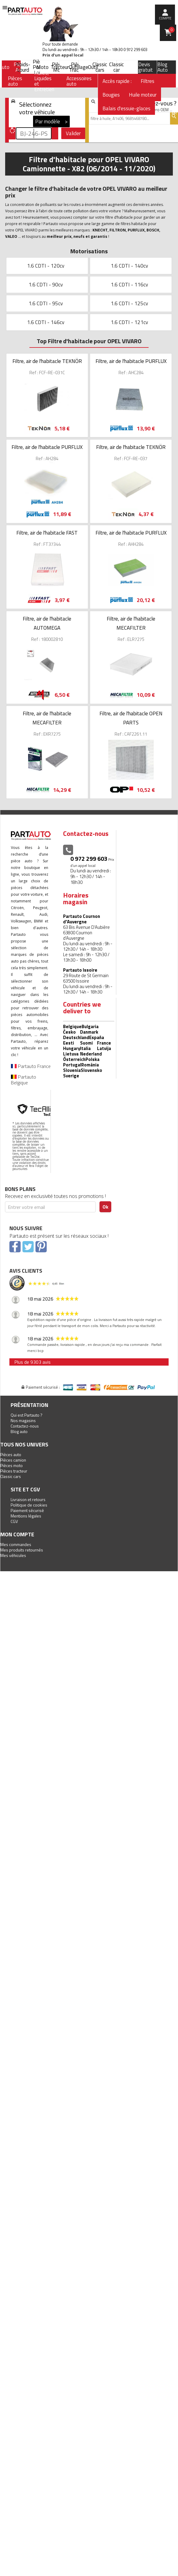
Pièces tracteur (13, 1471)
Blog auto (19, 1431)
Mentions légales (26, 1516)
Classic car (116, 67)
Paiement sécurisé (27, 1510)
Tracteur (60, 67)
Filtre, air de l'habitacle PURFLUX (131, 361)
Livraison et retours (28, 1499)
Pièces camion (13, 1460)
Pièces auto (10, 1454)
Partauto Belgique (23, 1079)
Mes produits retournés (21, 1550)
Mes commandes (15, 1544)
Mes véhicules (13, 1555)
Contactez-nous (25, 1426)
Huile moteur (142, 94)
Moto (42, 67)
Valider (73, 133)
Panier (172, 30)
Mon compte (17, 1534)
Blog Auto (162, 67)
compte (165, 18)
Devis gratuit (145, 67)
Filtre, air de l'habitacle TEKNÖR (47, 361)
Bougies (111, 94)
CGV (14, 1521)
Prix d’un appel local (62, 55)
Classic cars (99, 67)
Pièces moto (11, 1465)
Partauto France (31, 1066)
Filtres (147, 81)
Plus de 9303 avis (32, 1362)
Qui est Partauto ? (26, 1415)
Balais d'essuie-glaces (126, 108)
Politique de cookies (29, 1505)
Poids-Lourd (23, 67)
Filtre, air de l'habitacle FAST (47, 533)
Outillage (78, 67)
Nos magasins (23, 1420)
